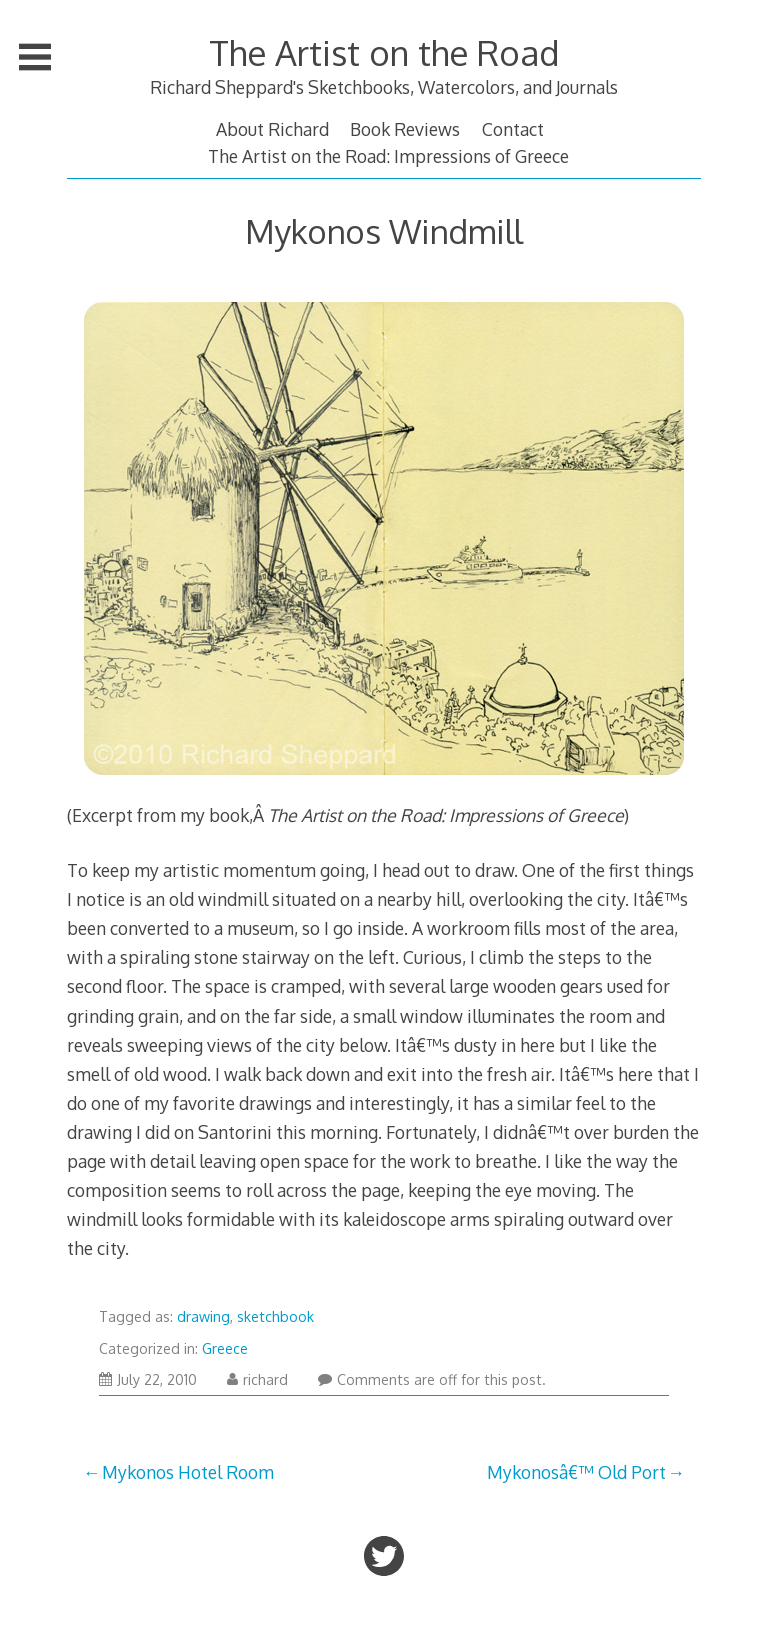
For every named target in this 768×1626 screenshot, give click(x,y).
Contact (513, 129)
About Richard (272, 129)
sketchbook (275, 1316)
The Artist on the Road (384, 52)
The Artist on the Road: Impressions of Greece (388, 156)
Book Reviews (405, 129)
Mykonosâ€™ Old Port (576, 1472)
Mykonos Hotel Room (188, 1472)
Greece (225, 1348)
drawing (203, 1316)
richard (257, 1379)
